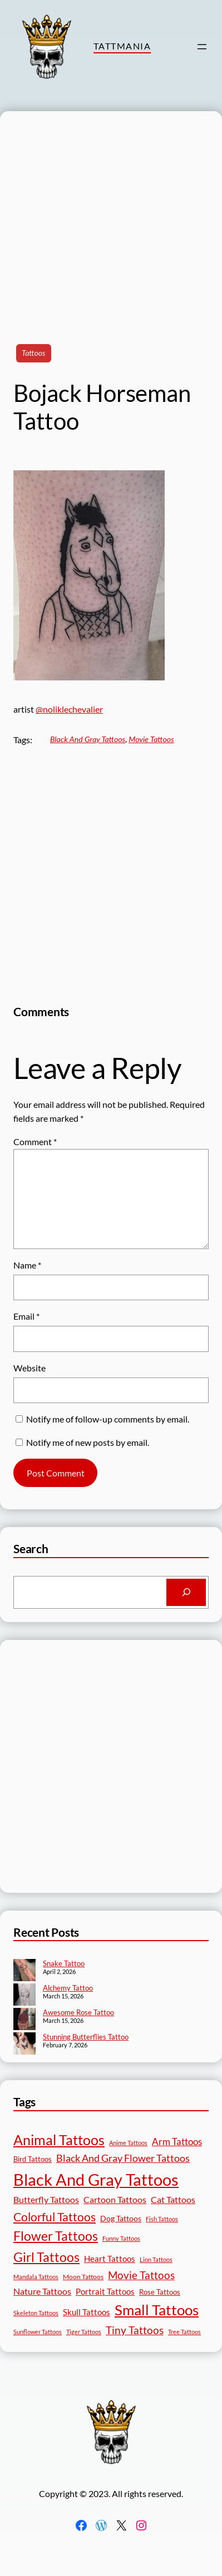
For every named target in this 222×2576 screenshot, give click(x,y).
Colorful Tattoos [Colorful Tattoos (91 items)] (54, 2217)
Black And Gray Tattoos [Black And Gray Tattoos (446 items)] (96, 2179)
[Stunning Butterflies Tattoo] (24, 2044)
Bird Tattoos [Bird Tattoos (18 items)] (32, 2159)
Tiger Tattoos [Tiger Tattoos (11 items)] (83, 2331)
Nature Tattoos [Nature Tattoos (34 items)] (42, 2291)
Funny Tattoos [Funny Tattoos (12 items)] (121, 2238)
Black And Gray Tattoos (87, 739)
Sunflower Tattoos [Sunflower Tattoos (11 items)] (37, 2331)
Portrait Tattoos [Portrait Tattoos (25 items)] (105, 2291)
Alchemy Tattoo (68, 1987)
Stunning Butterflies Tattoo (86, 2036)
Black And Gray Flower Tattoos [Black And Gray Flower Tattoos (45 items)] (123, 2158)
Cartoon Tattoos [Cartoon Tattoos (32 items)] (114, 2199)
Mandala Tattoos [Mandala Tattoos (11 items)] (35, 2276)
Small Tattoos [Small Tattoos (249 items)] (157, 2310)
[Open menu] (202, 46)
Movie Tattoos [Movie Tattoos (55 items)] (141, 2275)
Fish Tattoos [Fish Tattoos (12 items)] (162, 2218)
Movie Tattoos (151, 739)
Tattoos (34, 352)
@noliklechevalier (69, 709)
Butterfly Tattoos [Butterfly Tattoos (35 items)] (46, 2199)
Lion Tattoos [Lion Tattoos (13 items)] (156, 2259)
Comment (35, 1141)
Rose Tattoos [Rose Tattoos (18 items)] (159, 2291)
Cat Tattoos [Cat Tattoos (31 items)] (173, 2199)
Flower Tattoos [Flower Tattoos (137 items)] (55, 2236)
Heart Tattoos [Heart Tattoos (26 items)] (109, 2259)
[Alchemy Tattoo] (24, 1995)
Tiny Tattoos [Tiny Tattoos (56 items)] (135, 2330)
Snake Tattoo (64, 1963)
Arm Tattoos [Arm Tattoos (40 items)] (177, 2141)
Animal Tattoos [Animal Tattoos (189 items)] (59, 2139)
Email (26, 1316)
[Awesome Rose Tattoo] (24, 2020)
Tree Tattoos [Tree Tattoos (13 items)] (184, 2331)
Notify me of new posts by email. (87, 1442)
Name (27, 1265)
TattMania (122, 46)
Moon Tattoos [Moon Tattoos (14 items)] (83, 2276)
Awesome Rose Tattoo (78, 2012)
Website (29, 1367)
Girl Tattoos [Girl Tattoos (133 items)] (46, 2257)
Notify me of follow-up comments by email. (107, 1419)
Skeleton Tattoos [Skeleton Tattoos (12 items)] (35, 2312)
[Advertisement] (104, 215)
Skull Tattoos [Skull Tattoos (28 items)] (86, 2312)
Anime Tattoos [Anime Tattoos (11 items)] (128, 2142)
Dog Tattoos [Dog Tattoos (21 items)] (120, 2218)
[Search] (186, 1593)
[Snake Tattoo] (24, 1971)
